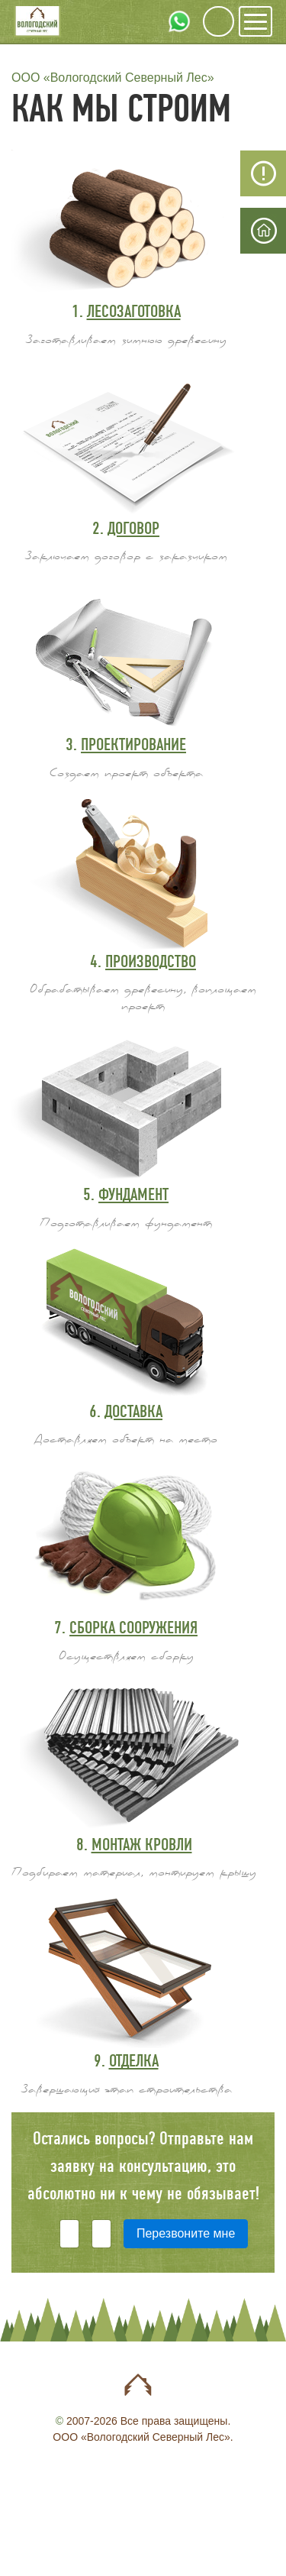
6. (125, 1411)
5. (126, 1194)
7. (126, 1627)
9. (126, 2060)
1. (126, 311)
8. (134, 1844)
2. (125, 528)
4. (143, 961)
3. (126, 744)
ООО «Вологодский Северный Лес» (112, 77)
